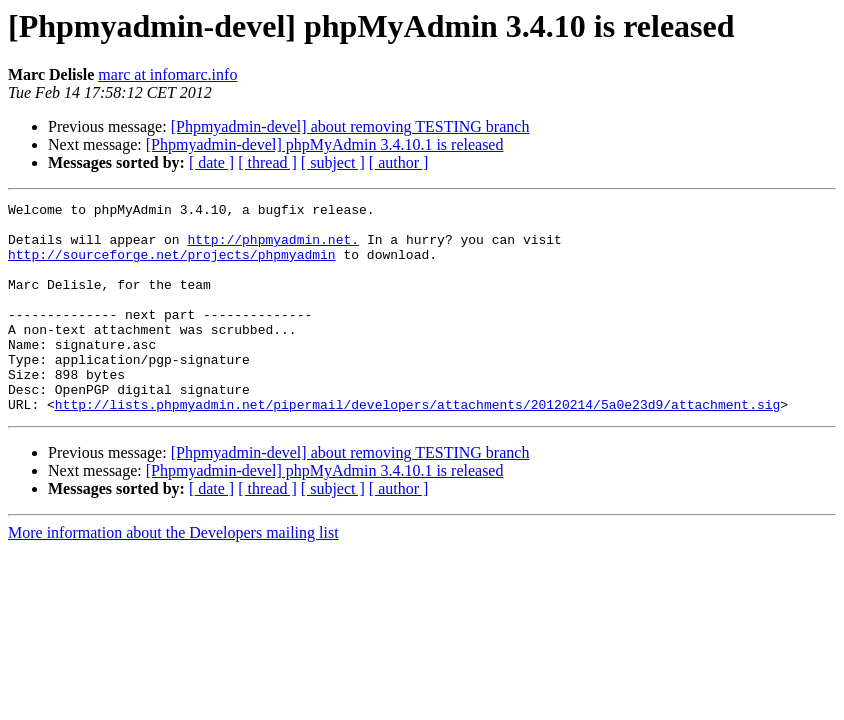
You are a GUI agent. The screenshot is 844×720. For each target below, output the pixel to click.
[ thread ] (267, 162)
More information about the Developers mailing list (173, 574)
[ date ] (211, 162)
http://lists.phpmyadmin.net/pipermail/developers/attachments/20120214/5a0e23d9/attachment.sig (417, 446)
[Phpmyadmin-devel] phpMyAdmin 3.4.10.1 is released (325, 144)
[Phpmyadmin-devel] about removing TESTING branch (350, 126)
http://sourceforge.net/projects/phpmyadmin (172, 266)
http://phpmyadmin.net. (273, 248)
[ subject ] (333, 162)
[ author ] (399, 162)
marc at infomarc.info (167, 74)
